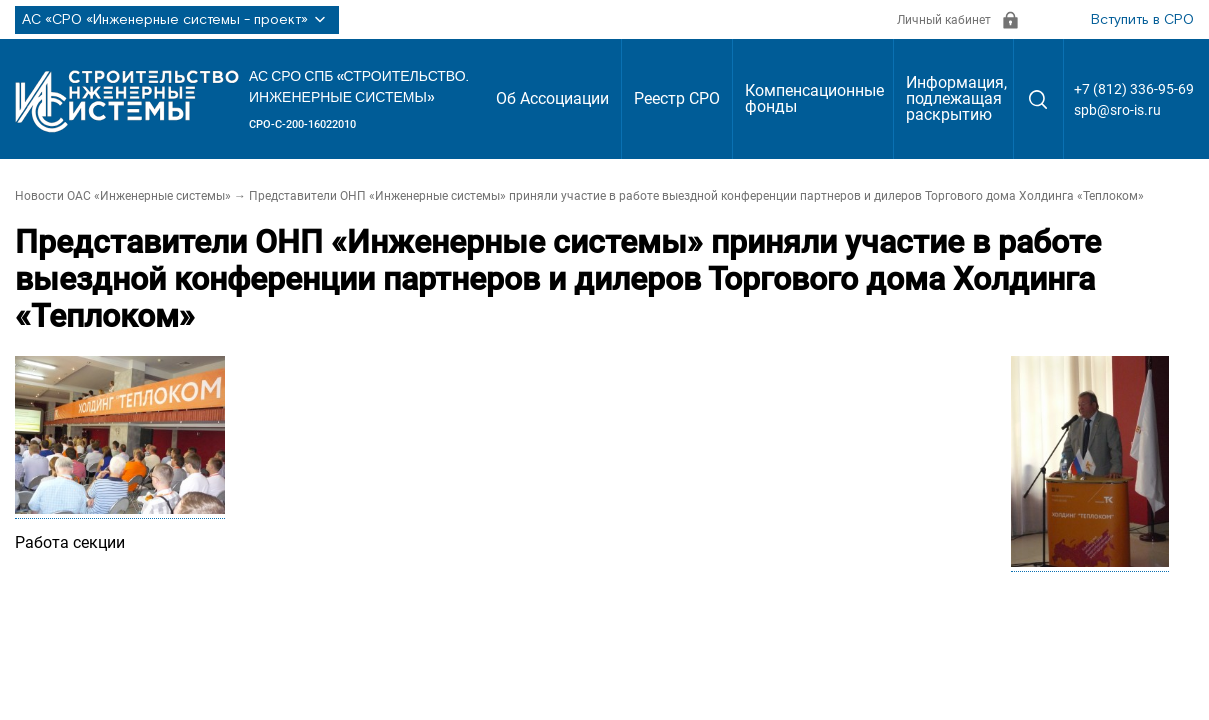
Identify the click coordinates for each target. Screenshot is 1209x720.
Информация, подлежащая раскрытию (956, 98)
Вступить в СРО (1142, 20)
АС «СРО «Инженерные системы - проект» (177, 20)
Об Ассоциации (552, 98)
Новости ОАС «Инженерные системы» (123, 196)
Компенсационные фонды (814, 98)
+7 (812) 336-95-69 (1134, 89)
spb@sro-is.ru (1117, 110)
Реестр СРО (677, 98)
